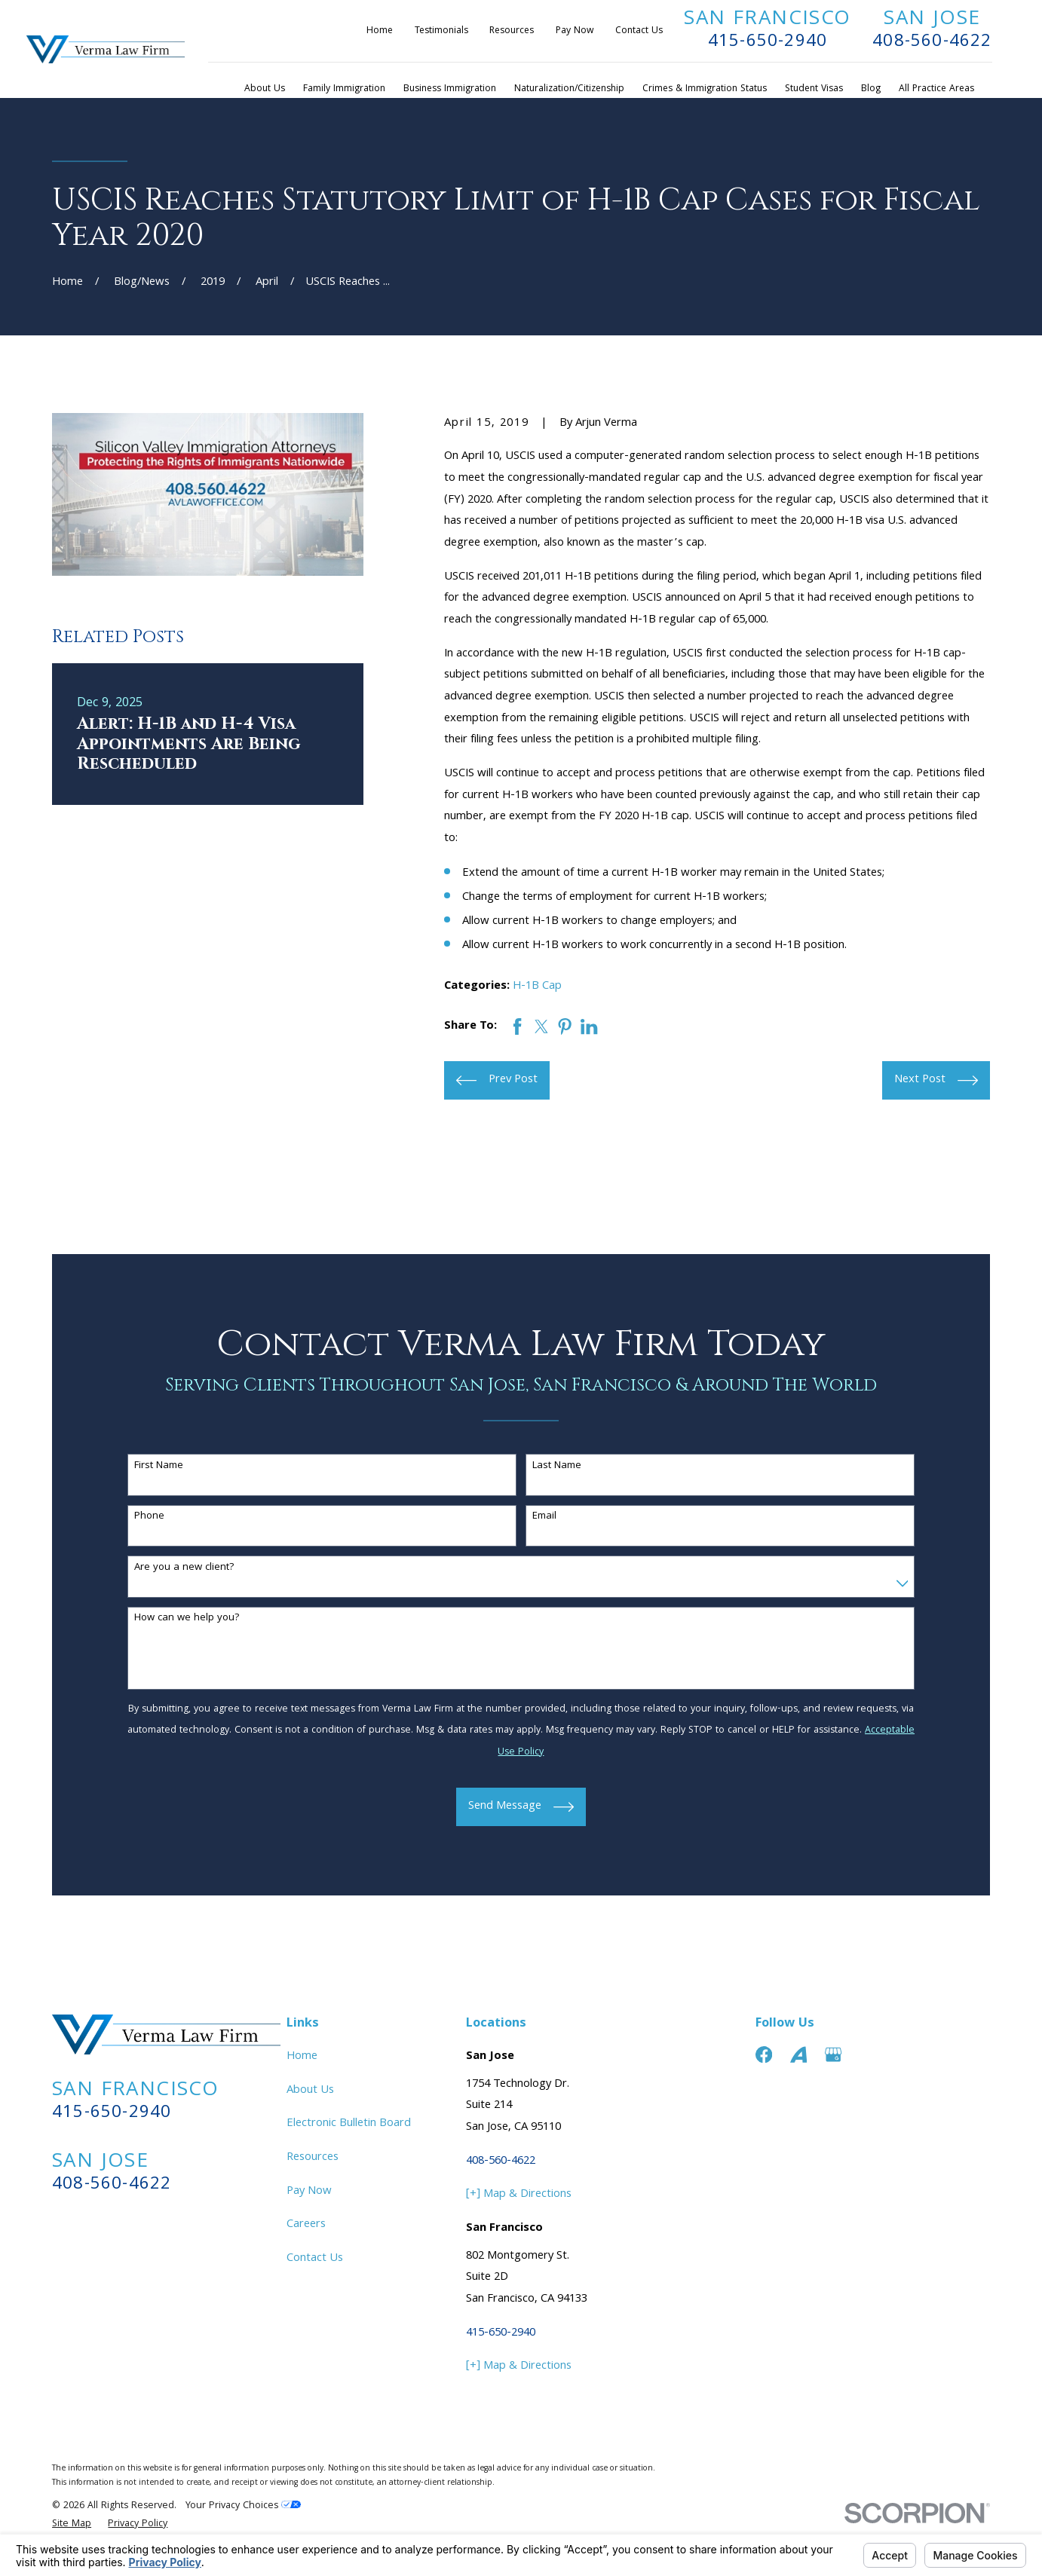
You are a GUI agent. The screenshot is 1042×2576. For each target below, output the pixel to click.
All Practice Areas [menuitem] (936, 89)
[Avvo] (798, 2054)
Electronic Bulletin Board (349, 2124)
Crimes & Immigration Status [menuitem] (704, 89)
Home (379, 31)
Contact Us (639, 31)
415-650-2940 (767, 42)
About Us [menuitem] (264, 89)
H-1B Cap (537, 986)
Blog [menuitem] (871, 89)
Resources (511, 31)
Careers (306, 2225)
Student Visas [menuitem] (814, 89)
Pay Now (574, 31)
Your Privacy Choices (243, 2506)
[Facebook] (763, 2054)
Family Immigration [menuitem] (344, 89)
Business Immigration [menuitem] (449, 89)
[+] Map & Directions (519, 2194)
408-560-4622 (931, 42)
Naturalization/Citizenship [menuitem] (569, 89)
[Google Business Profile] (833, 2054)
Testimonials (441, 31)
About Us (310, 2090)
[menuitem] (71, 2525)
